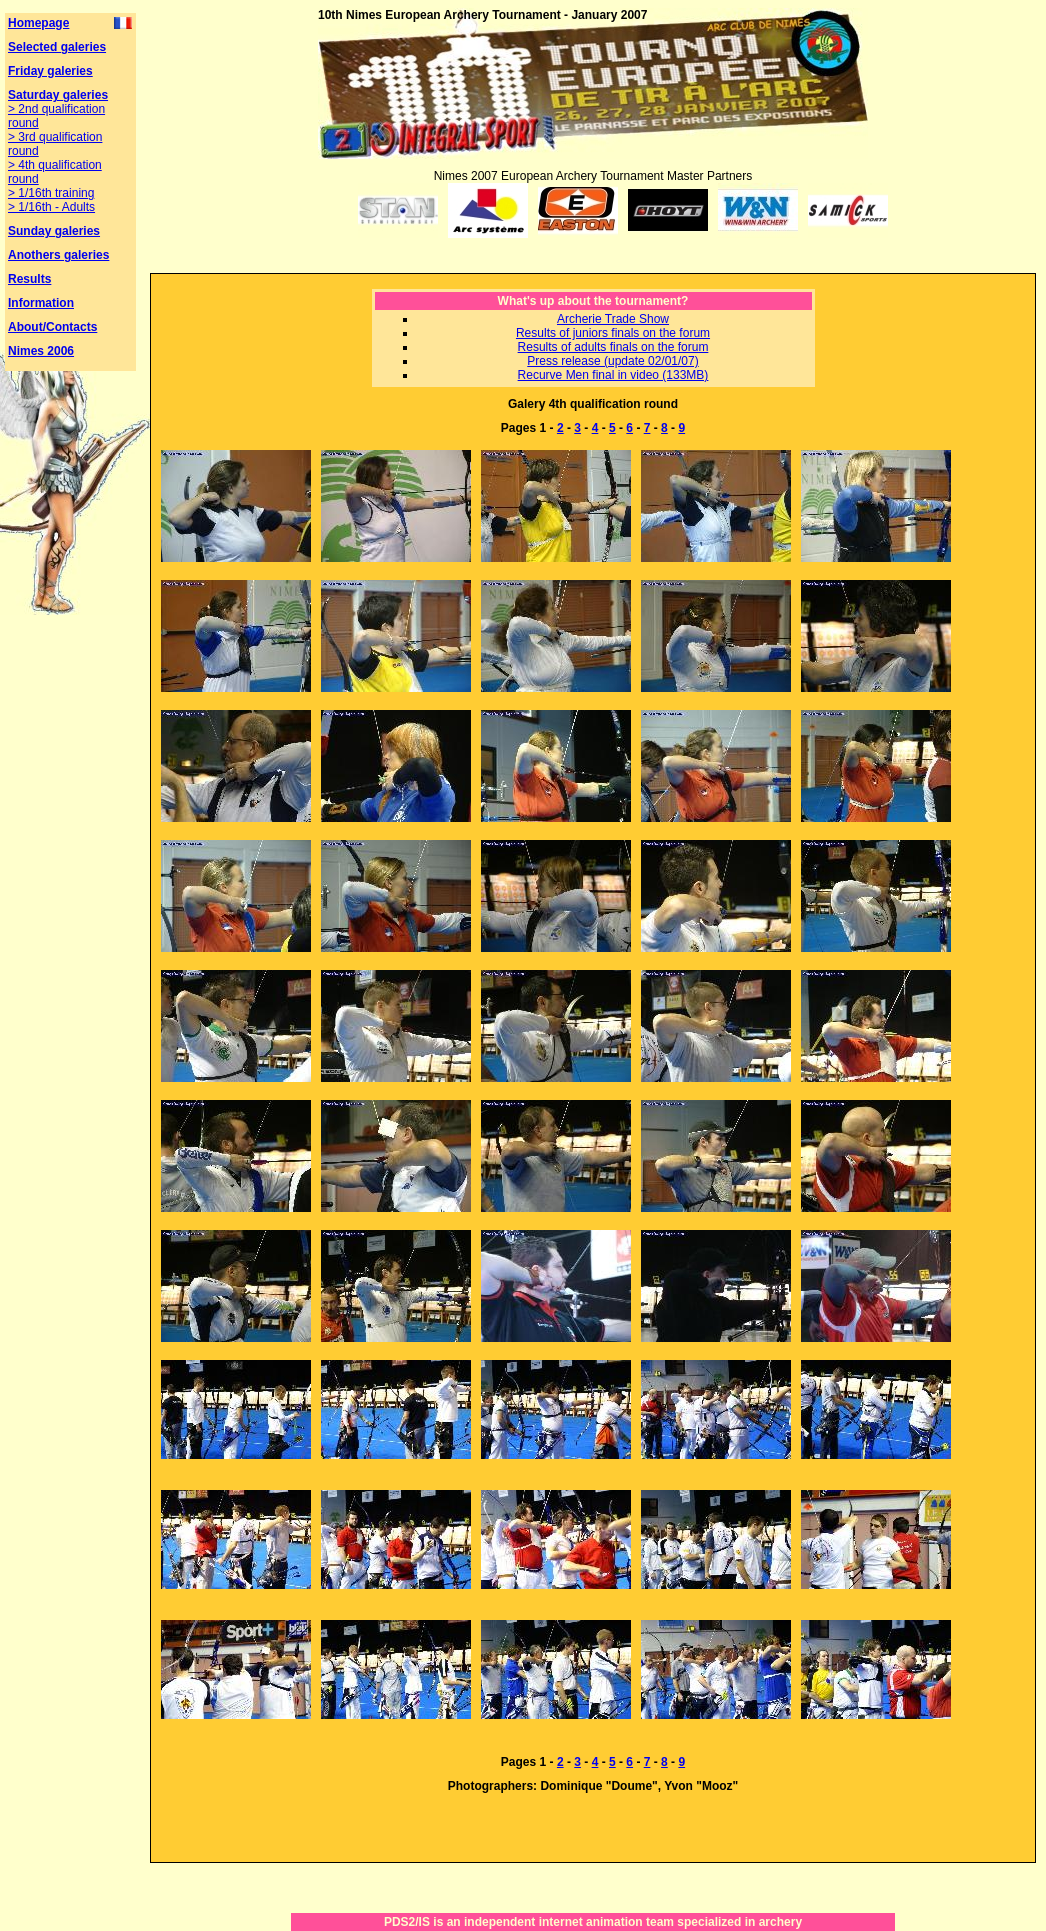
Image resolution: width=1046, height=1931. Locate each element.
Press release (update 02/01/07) (612, 361)
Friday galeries (50, 71)
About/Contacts (52, 327)
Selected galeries (57, 47)
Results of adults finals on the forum (613, 347)
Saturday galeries (58, 95)
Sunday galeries (54, 231)
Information (41, 303)
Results (29, 279)
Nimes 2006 (41, 351)
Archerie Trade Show (613, 319)
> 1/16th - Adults (51, 207)
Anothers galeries (58, 255)
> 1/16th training (51, 193)
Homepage (38, 23)
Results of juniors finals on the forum (613, 333)
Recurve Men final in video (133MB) (613, 375)
